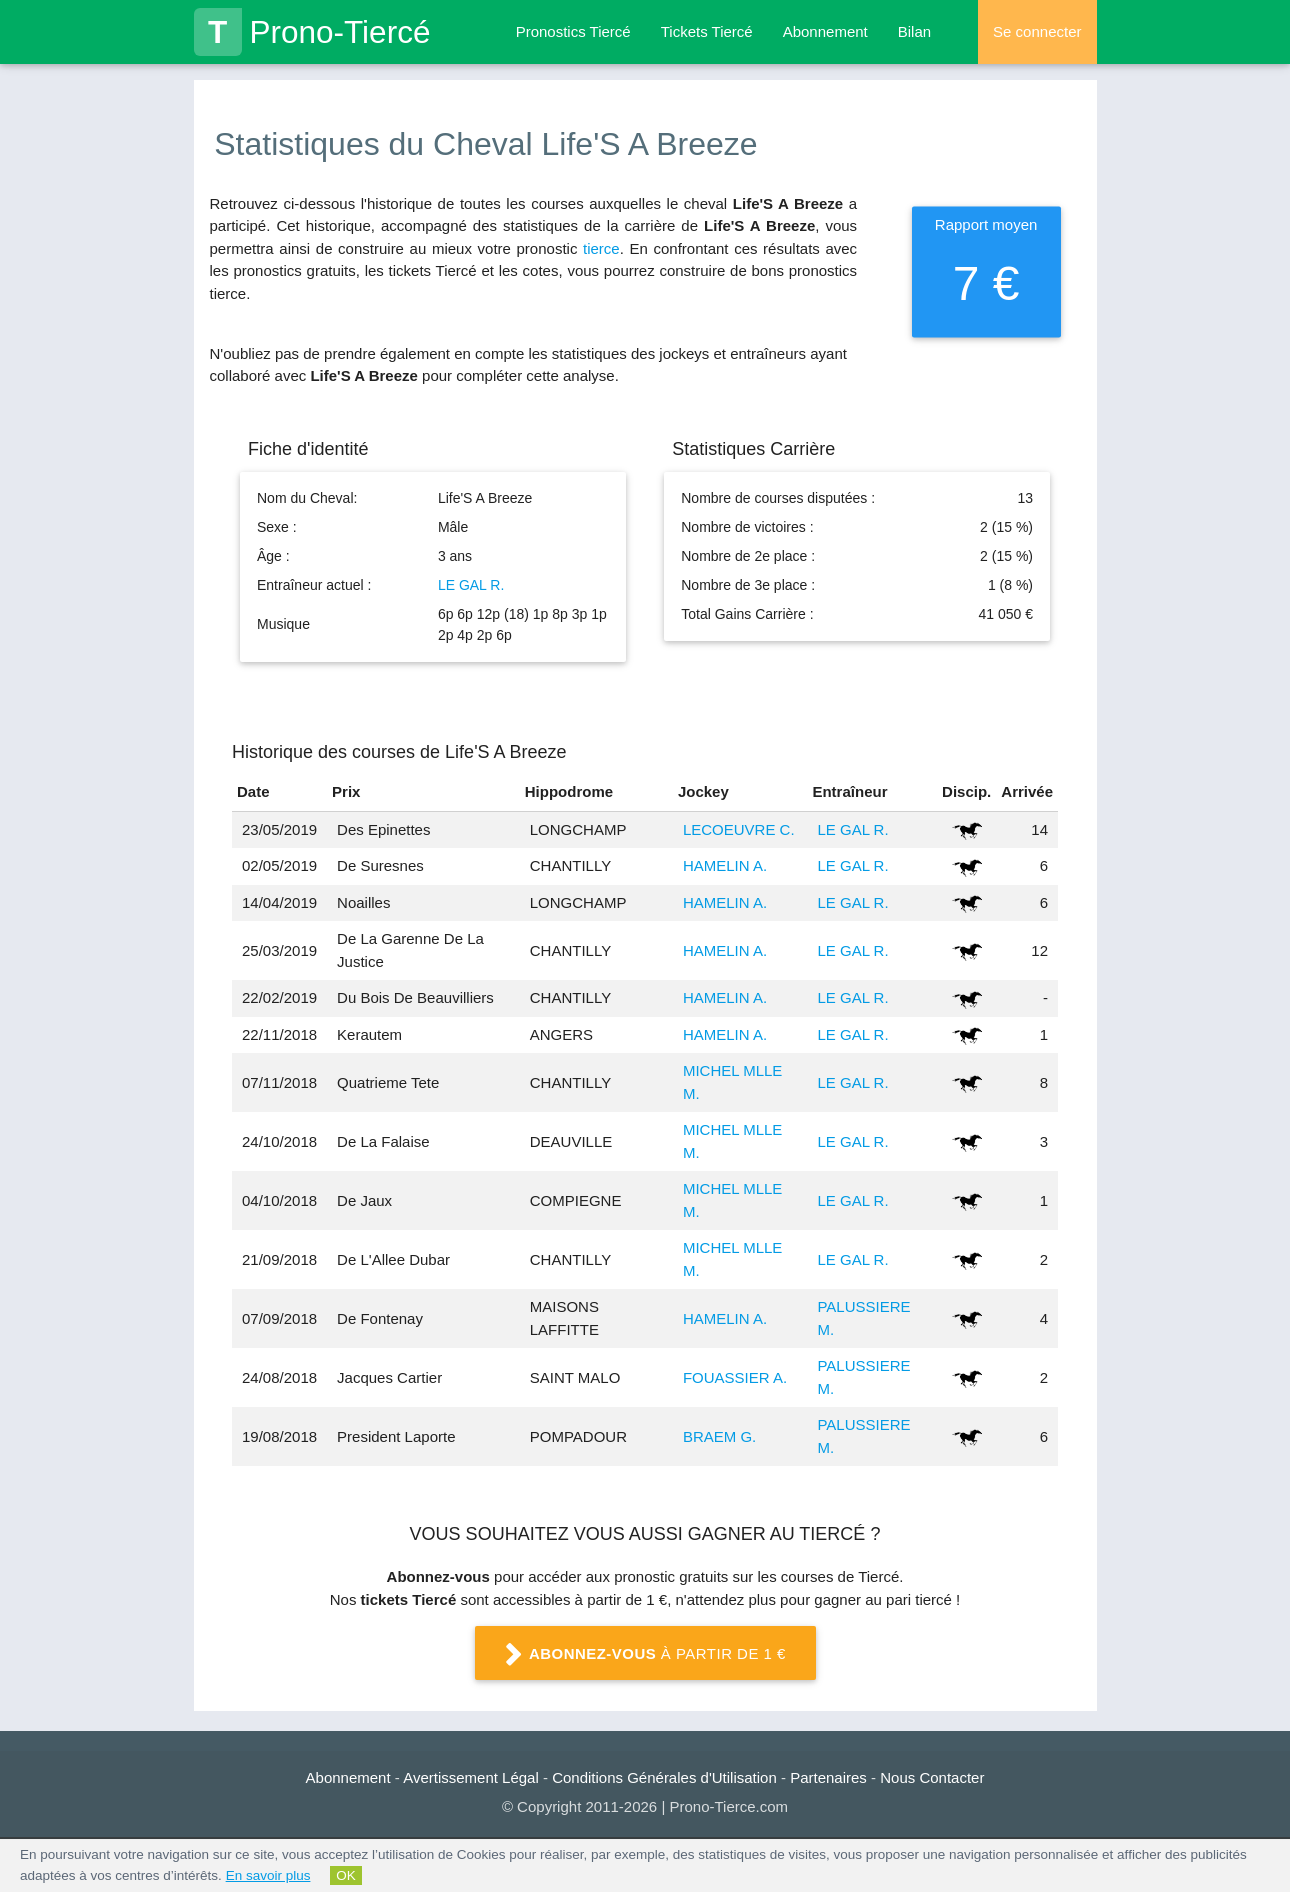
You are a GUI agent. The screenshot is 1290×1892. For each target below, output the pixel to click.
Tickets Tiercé (707, 31)
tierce (601, 248)
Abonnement (825, 31)
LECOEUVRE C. (739, 829)
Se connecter (1037, 31)
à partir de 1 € (645, 1655)
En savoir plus (268, 1875)
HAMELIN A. (725, 865)
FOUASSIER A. (735, 1377)
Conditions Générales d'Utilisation (664, 1777)
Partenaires (828, 1777)
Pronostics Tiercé (573, 31)
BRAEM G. (719, 1436)
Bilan (914, 31)
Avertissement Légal (471, 1777)
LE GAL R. (471, 585)
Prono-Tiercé (312, 32)
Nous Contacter (932, 1777)
